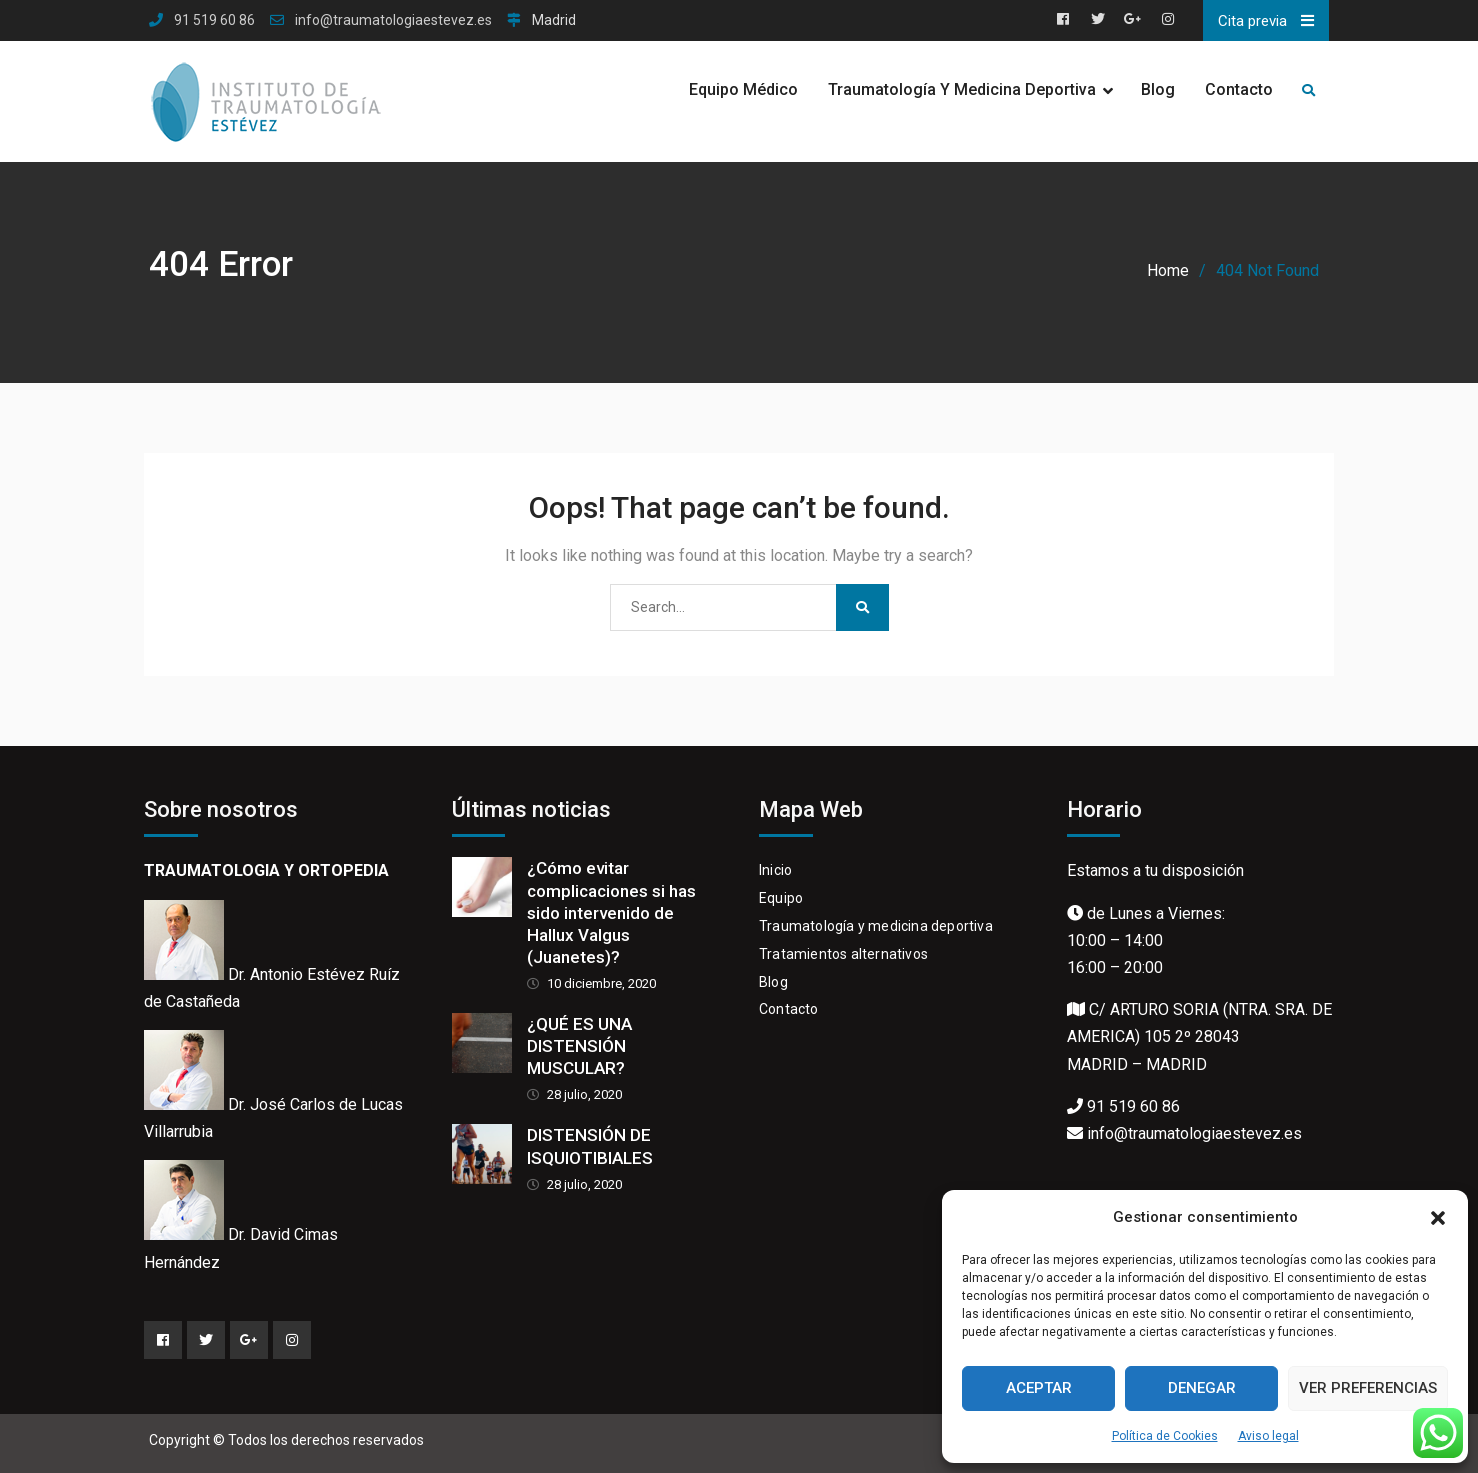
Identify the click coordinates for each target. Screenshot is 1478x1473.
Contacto (1239, 89)
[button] (1438, 1218)
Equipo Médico (743, 89)
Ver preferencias (1368, 1388)
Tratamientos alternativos (843, 954)
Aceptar (1039, 1388)
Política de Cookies (1165, 1436)
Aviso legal (1268, 1436)
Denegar (1202, 1388)
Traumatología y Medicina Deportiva (962, 89)
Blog (1158, 89)
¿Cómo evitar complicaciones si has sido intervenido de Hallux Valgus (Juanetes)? (611, 912)
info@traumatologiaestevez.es (393, 20)
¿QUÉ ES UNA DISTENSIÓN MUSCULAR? (579, 1046)
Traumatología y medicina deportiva (876, 926)
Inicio (775, 870)
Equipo (781, 898)
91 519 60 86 (214, 20)
